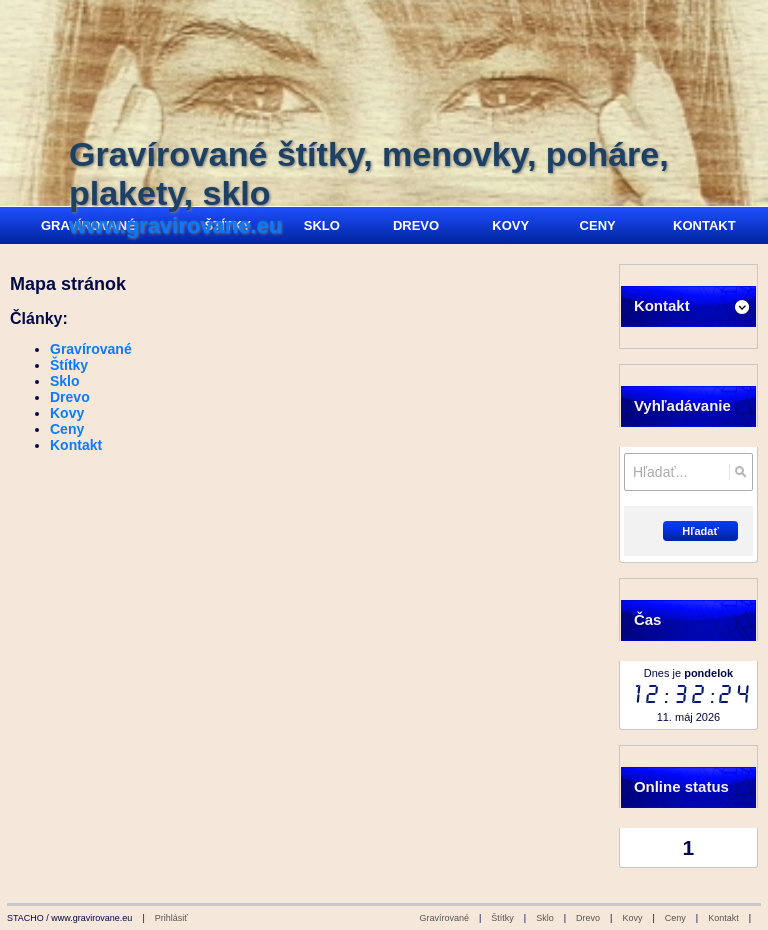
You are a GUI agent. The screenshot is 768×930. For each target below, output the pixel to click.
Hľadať (700, 531)
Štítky (69, 365)
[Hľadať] (740, 472)
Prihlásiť (171, 918)
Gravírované (91, 349)
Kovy (67, 413)
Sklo (65, 381)
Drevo (70, 397)
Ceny (67, 429)
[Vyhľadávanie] (688, 472)
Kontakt (76, 445)
